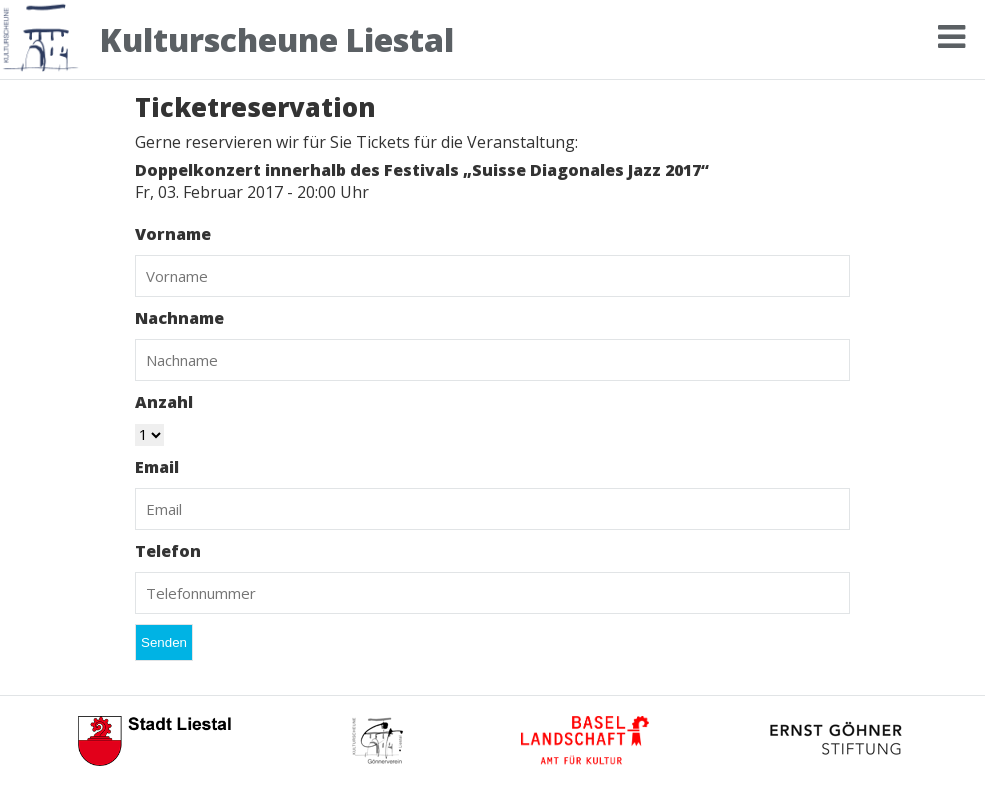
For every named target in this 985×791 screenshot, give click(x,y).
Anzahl (164, 402)
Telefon (168, 551)
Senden (164, 642)
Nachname (179, 318)
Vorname (173, 234)
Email (157, 467)
